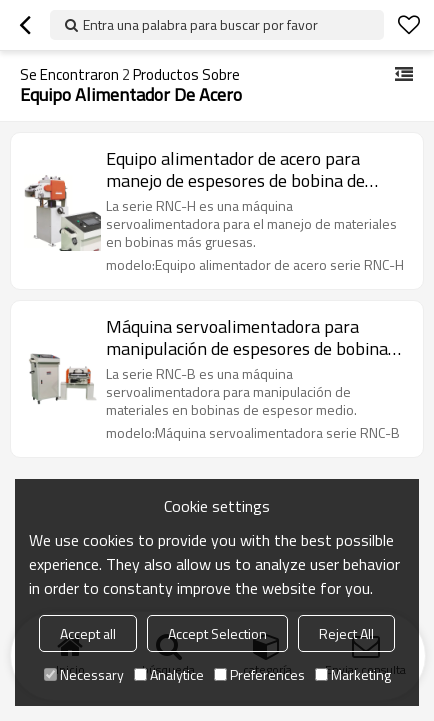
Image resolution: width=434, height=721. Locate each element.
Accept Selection (217, 633)
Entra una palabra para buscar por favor (200, 24)
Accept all (88, 633)
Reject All (346, 633)
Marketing (353, 674)
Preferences (259, 674)
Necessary (84, 674)
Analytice (169, 674)
